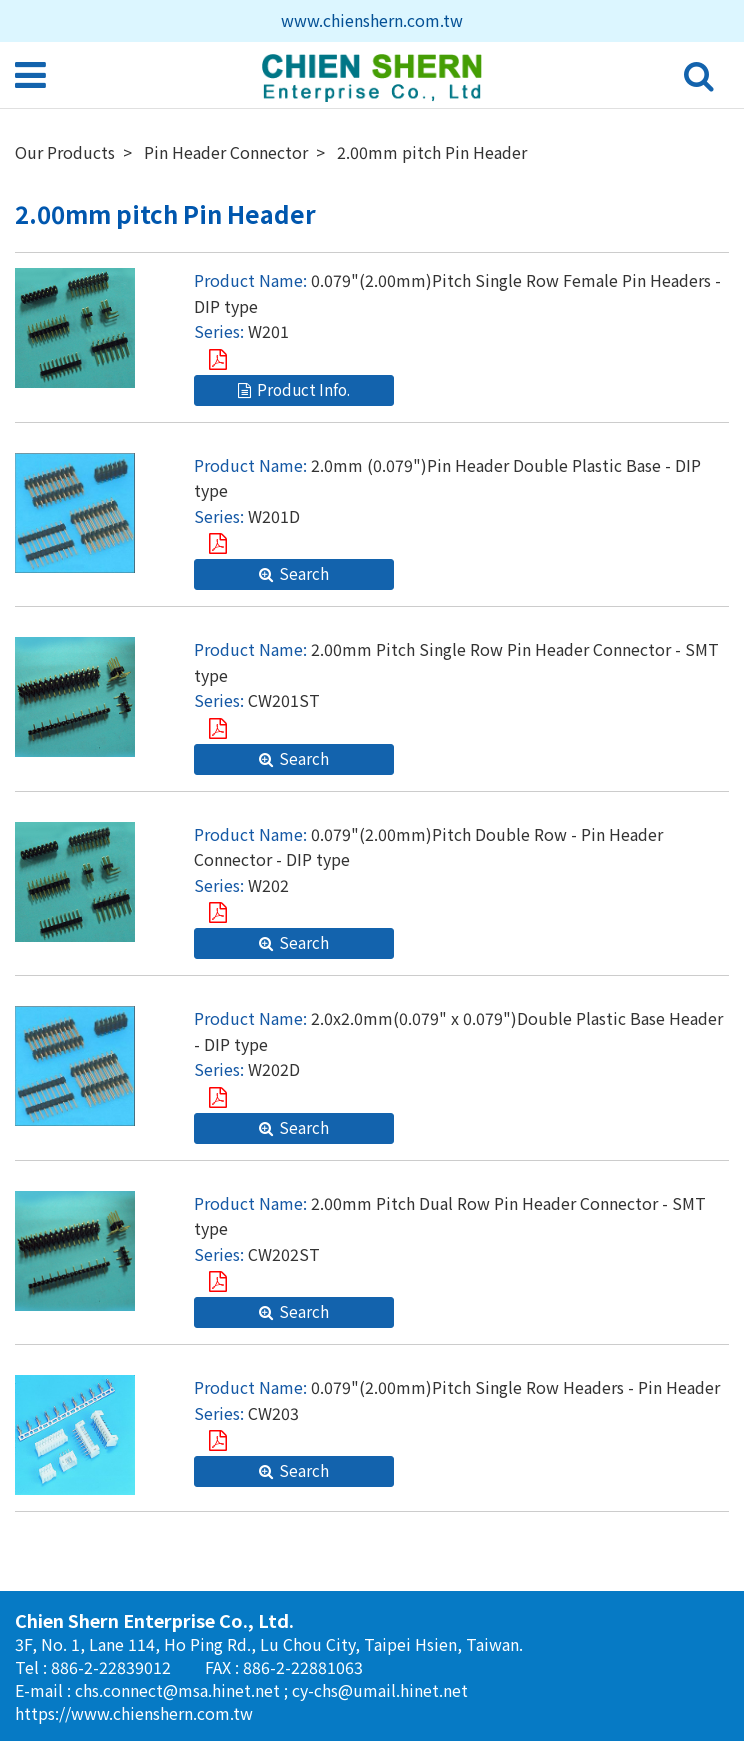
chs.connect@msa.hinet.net (179, 1690)
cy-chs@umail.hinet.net (380, 1690)
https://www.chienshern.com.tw (134, 1713)
